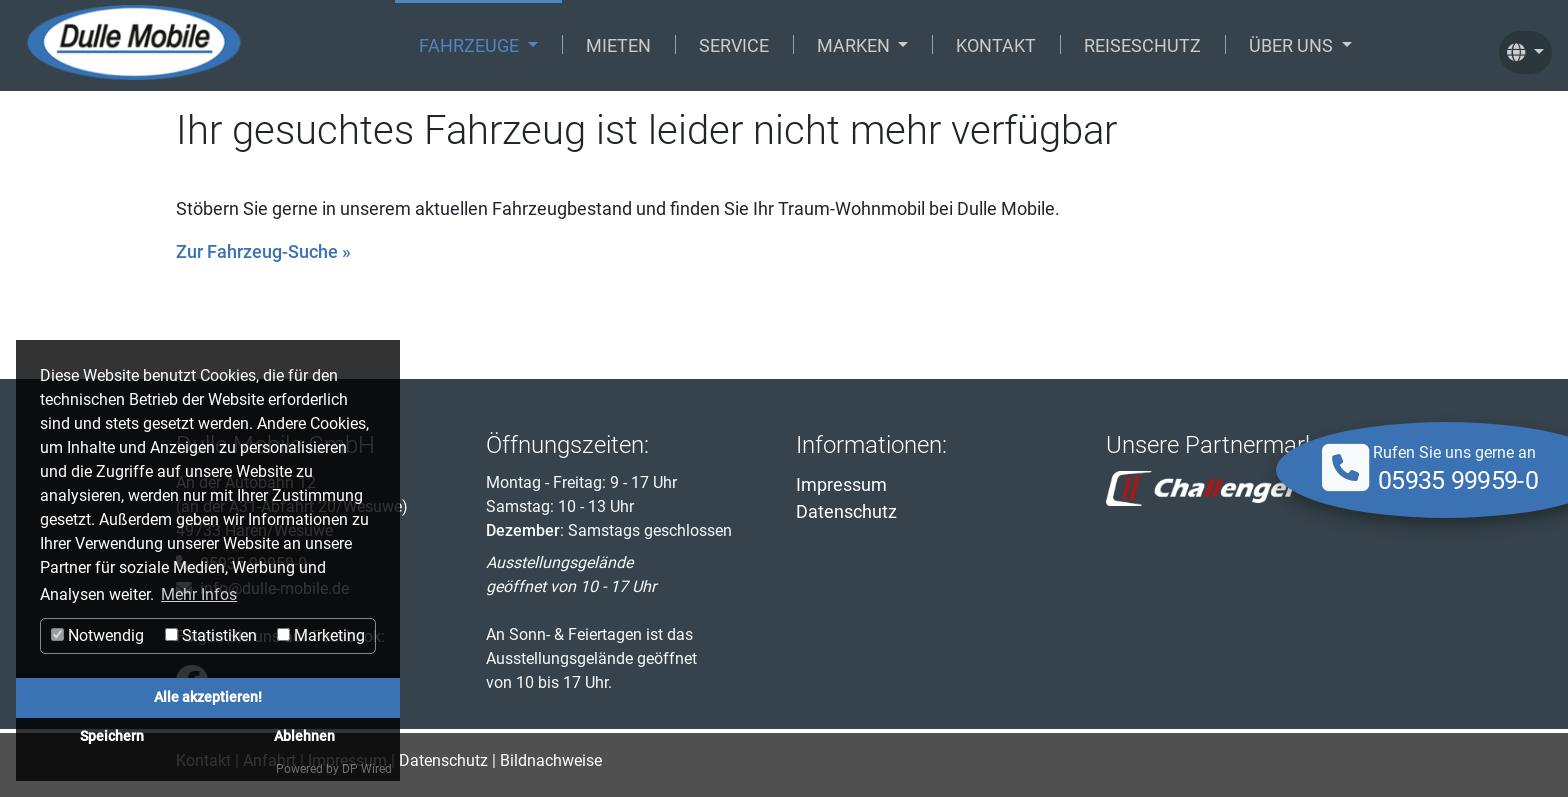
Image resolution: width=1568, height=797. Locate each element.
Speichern (112, 736)
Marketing (321, 635)
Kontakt (996, 45)
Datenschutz (846, 511)
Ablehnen (304, 736)
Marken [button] (855, 45)
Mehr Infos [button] (199, 594)
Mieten (618, 45)
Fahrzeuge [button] (471, 45)
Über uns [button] (1293, 45)
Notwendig (97, 635)
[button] (1525, 45)
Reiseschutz (1142, 45)
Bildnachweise (551, 760)
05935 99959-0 (1458, 481)
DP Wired (367, 769)
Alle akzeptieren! (208, 697)
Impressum (841, 484)
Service (734, 45)
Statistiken (211, 635)
